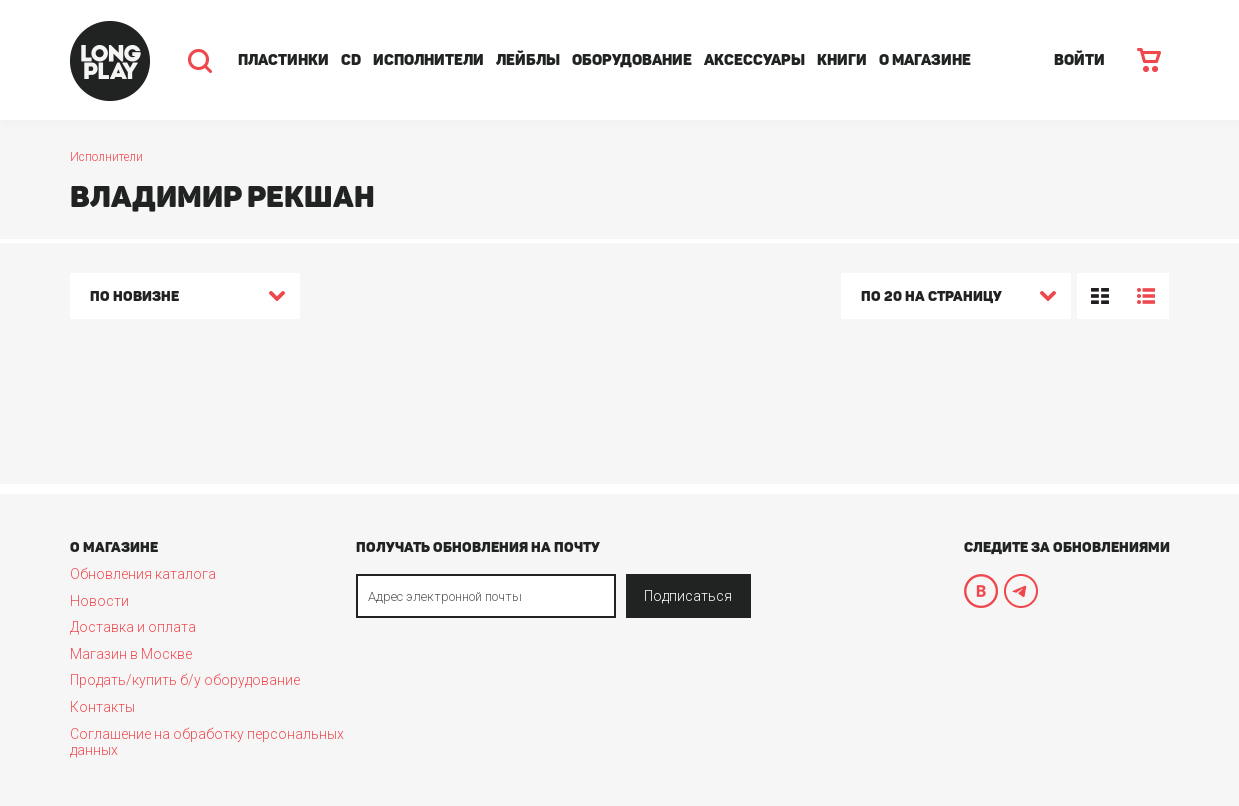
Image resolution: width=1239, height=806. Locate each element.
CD (351, 60)
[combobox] (185, 299)
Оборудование (632, 60)
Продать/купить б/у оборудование (185, 680)
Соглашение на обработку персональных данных (207, 742)
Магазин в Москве (131, 654)
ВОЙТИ (1079, 60)
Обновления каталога (143, 574)
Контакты (102, 707)
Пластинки (283, 60)
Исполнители (428, 60)
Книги (842, 60)
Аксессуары (754, 60)
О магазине (925, 60)
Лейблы (528, 60)
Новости (99, 601)
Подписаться (688, 596)
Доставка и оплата (133, 627)
